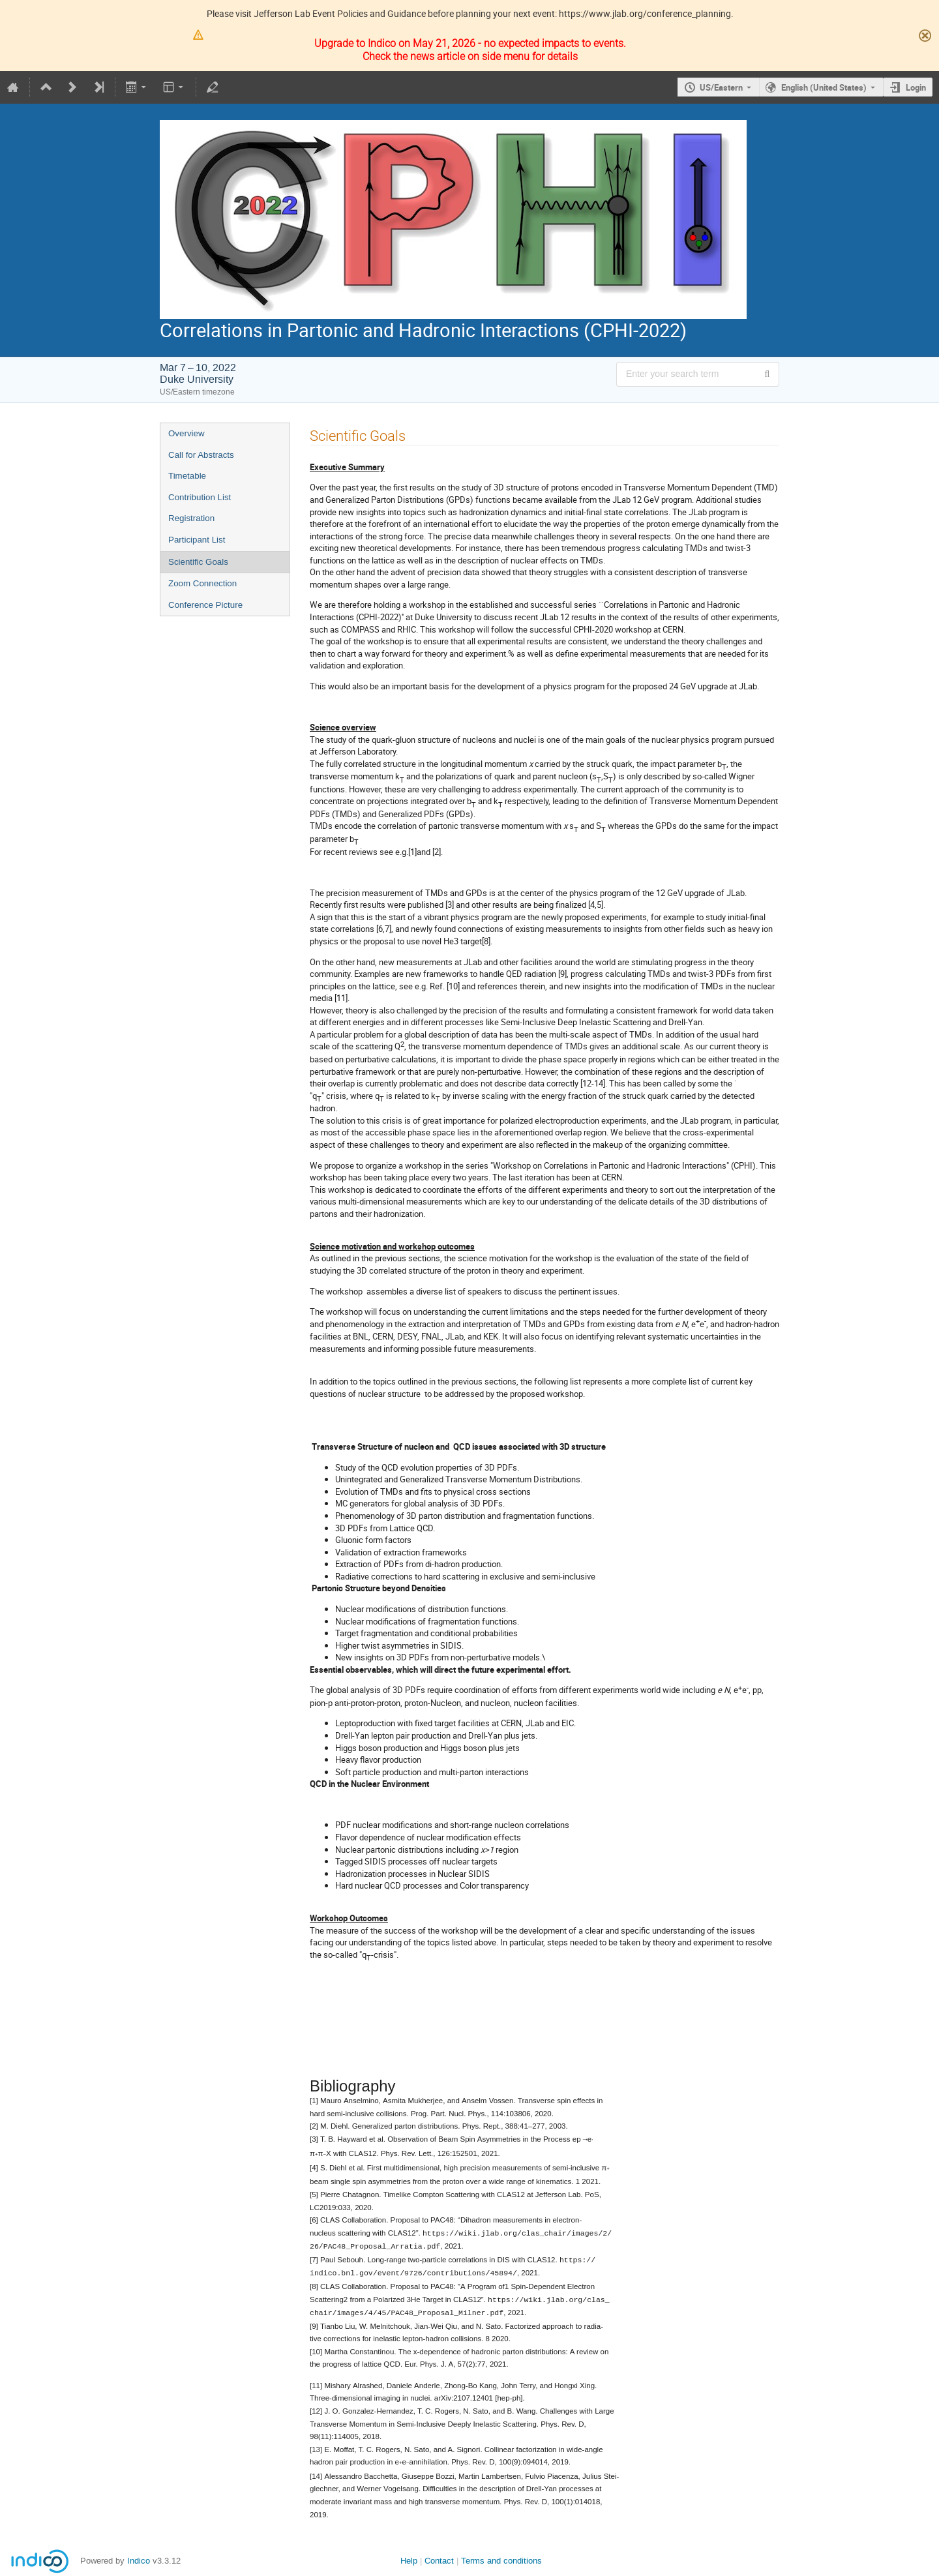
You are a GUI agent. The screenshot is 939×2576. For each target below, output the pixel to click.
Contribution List (199, 497)
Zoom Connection (202, 583)
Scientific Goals (198, 562)
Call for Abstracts (201, 455)
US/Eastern (721, 87)
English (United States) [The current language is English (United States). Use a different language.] (824, 87)
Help (408, 2556)
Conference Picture (205, 605)
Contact (439, 2556)
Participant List (196, 540)
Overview (186, 433)
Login (916, 87)
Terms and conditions (501, 2556)
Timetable (187, 476)
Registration (191, 518)
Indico (138, 2556)
